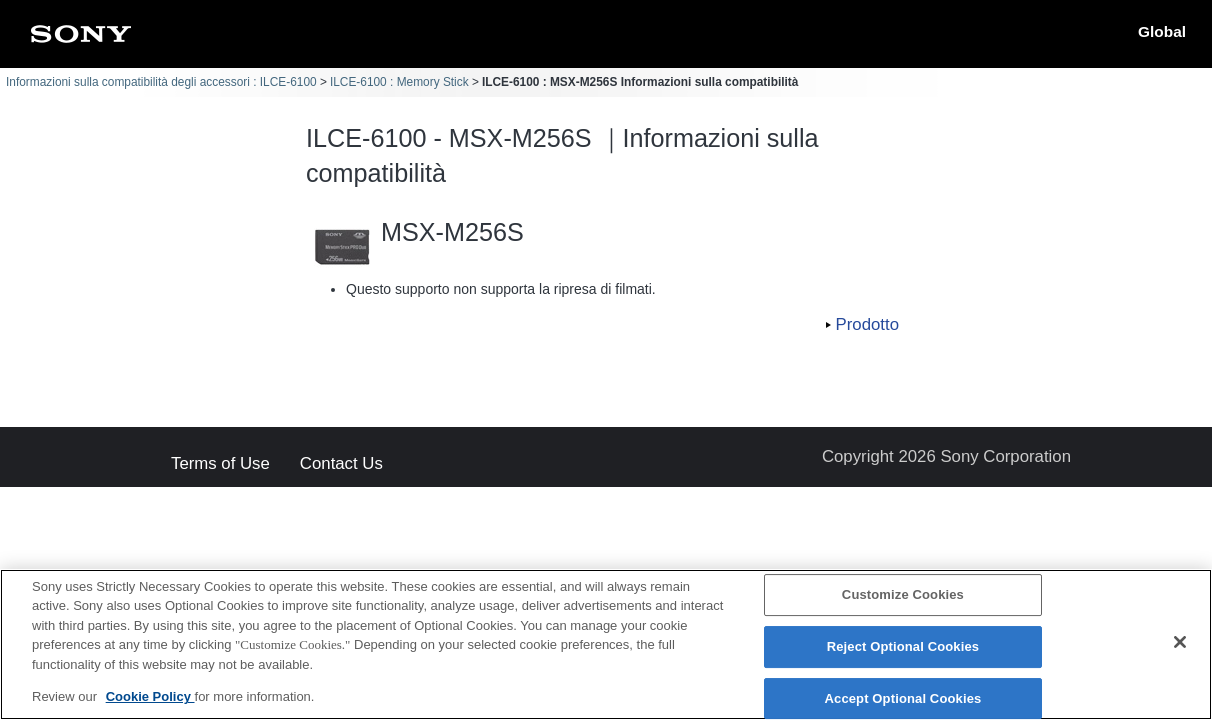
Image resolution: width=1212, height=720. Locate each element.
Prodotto (867, 324)
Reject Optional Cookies (903, 647)
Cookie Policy (150, 698)
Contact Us (341, 464)
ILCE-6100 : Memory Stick (399, 82)
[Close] (1180, 644)
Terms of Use (220, 464)
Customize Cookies (903, 596)
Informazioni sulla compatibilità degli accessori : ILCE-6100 (161, 82)
